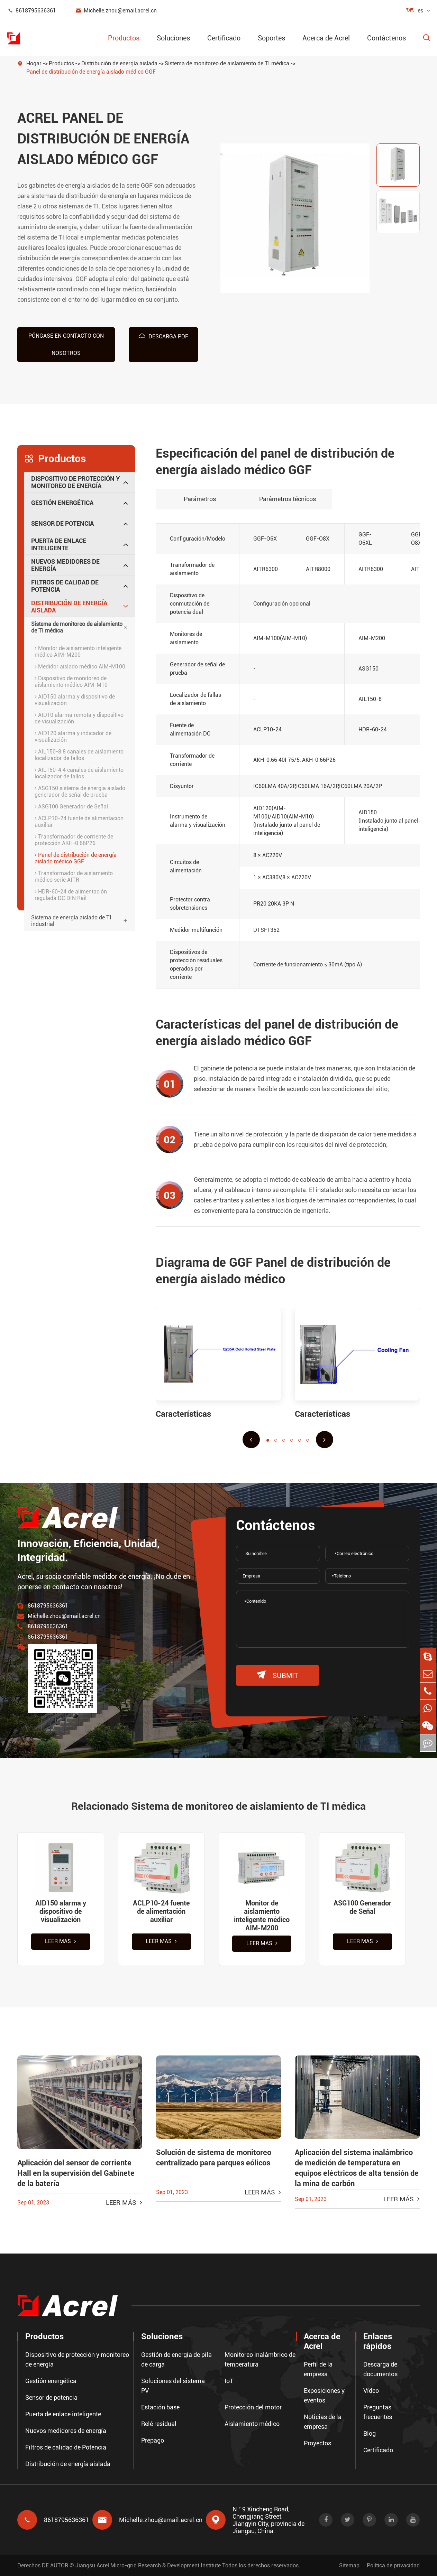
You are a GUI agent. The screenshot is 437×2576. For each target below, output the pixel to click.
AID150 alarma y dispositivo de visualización (75, 699)
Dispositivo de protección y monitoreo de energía (75, 482)
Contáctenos (386, 38)
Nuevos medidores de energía (65, 565)
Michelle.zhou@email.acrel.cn (116, 10)
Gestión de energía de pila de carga (176, 2359)
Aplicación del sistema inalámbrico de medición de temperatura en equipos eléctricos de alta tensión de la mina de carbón (357, 2169)
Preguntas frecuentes (377, 2412)
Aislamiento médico (252, 2423)
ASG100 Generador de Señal (71, 806)
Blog (369, 2433)
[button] (251, 1439)
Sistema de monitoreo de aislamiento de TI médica (227, 63)
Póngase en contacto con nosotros (66, 344)
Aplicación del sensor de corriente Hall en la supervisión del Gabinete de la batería (76, 2174)
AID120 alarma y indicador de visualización (73, 736)
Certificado (223, 38)
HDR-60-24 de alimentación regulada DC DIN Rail (71, 894)
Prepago (152, 2440)
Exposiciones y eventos (324, 2395)
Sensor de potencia (62, 523)
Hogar (34, 63)
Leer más (60, 1941)
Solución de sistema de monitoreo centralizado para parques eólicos (213, 2158)
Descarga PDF (163, 336)
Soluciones (173, 38)
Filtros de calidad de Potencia (65, 585)
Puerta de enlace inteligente (58, 544)
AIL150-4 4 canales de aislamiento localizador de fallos (79, 772)
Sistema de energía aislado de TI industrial (71, 920)
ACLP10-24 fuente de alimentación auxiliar (79, 821)
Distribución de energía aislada (119, 63)
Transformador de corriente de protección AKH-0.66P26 (74, 839)
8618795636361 (31, 10)
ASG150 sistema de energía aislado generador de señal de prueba (80, 791)
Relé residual (158, 2423)
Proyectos (317, 2443)
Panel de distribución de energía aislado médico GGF (91, 71)
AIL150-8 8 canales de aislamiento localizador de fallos (79, 754)
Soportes (271, 38)
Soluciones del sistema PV (173, 2385)
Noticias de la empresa (323, 2421)
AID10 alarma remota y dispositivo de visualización (79, 717)
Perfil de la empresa (318, 2369)
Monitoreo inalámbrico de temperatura (260, 2359)
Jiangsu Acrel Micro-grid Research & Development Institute (148, 2565)
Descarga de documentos (380, 2369)
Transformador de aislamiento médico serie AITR (74, 876)
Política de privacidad (393, 2565)
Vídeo (371, 2390)
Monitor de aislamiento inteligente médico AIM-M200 (78, 651)
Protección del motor (253, 2407)
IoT (229, 2381)
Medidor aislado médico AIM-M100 (80, 666)
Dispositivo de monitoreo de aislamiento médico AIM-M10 (71, 681)
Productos (123, 38)
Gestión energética (62, 502)
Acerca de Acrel (326, 38)
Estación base (160, 2407)
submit (277, 1674)
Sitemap (349, 2565)
